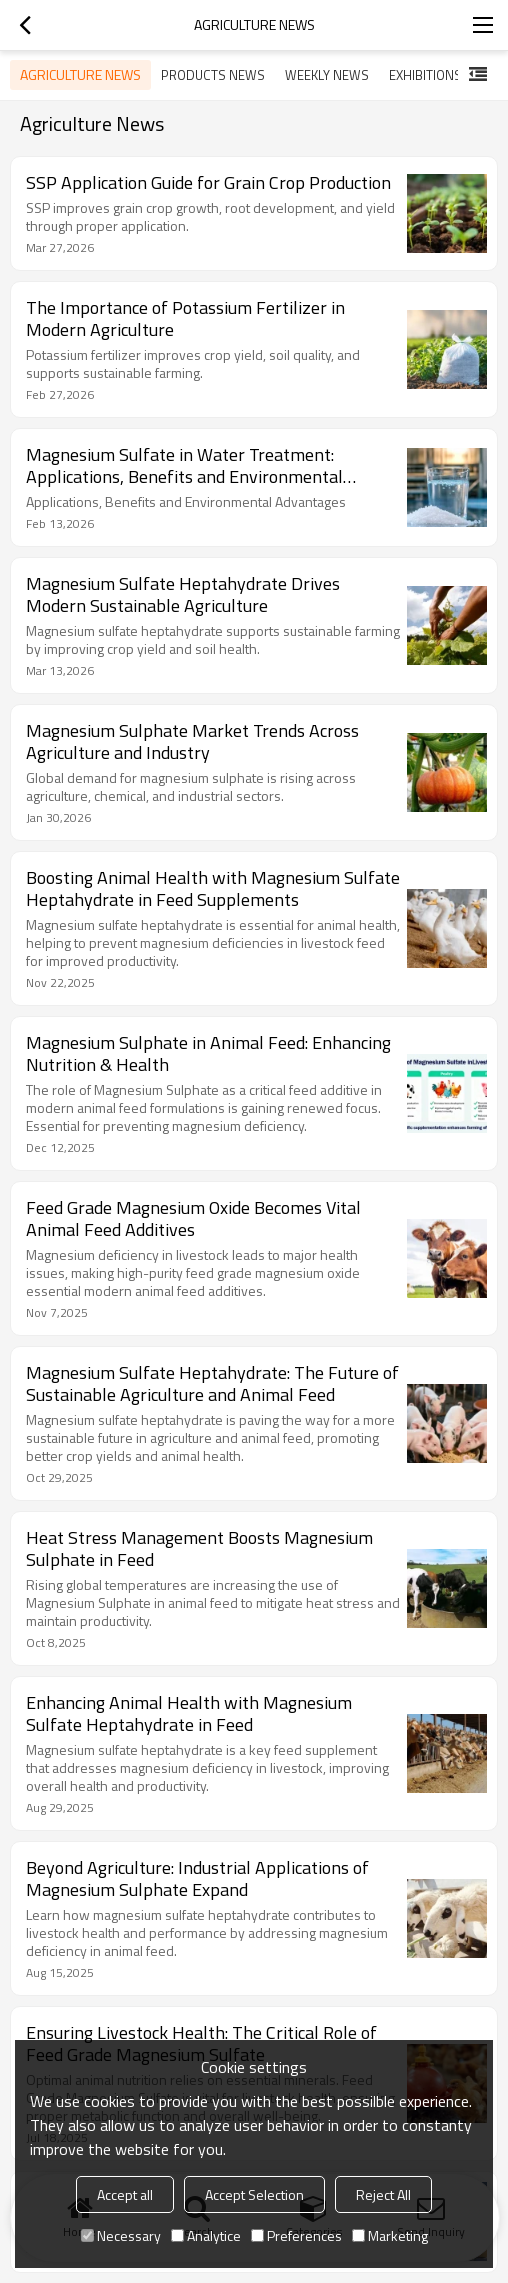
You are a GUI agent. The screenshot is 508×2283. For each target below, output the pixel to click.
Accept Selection (254, 2194)
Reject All (383, 2194)
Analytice (206, 2235)
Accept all (125, 2194)
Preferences (296, 2235)
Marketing (390, 2235)
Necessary (121, 2235)
